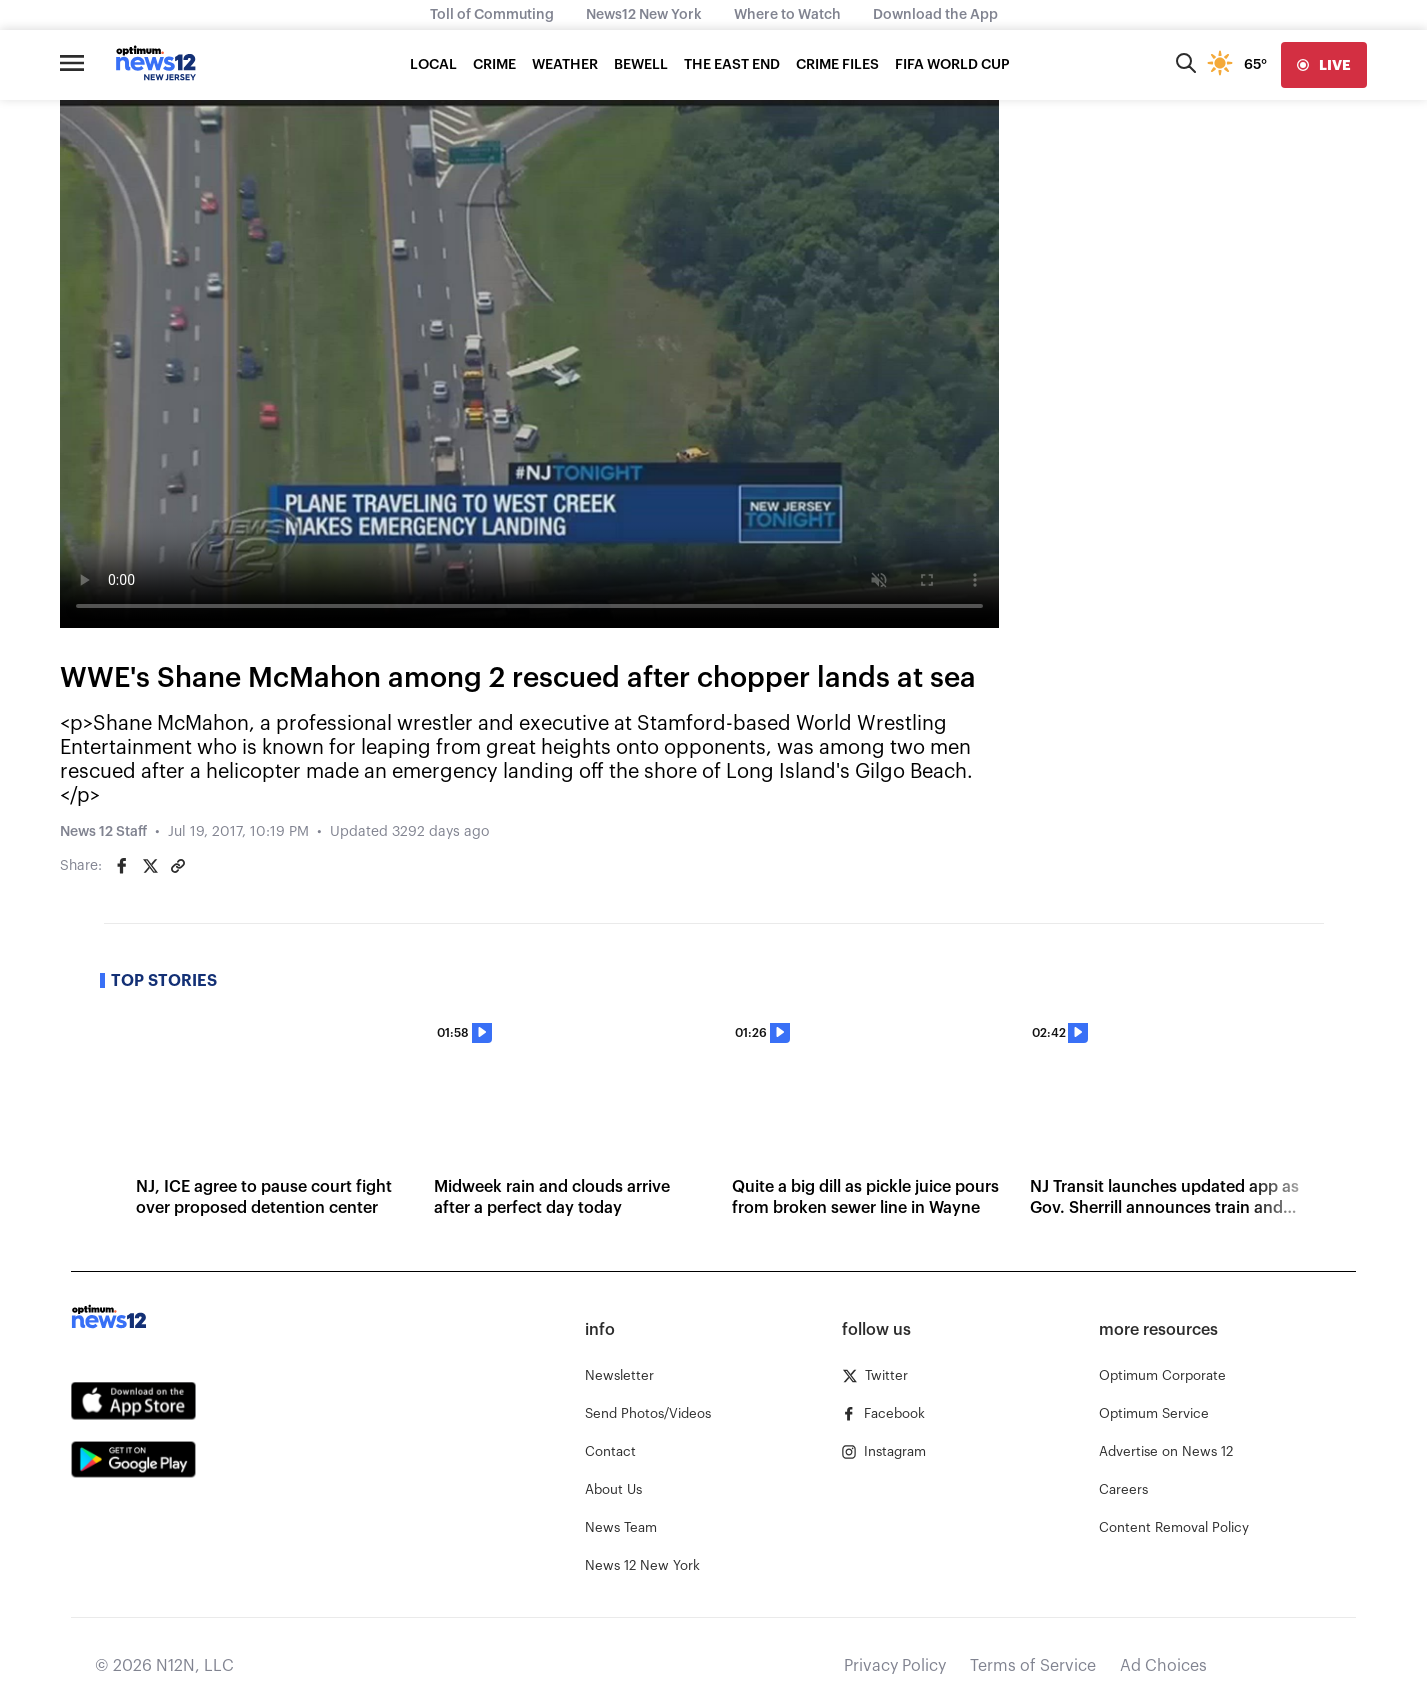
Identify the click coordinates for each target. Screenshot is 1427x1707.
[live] (1324, 65)
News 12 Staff (103, 832)
